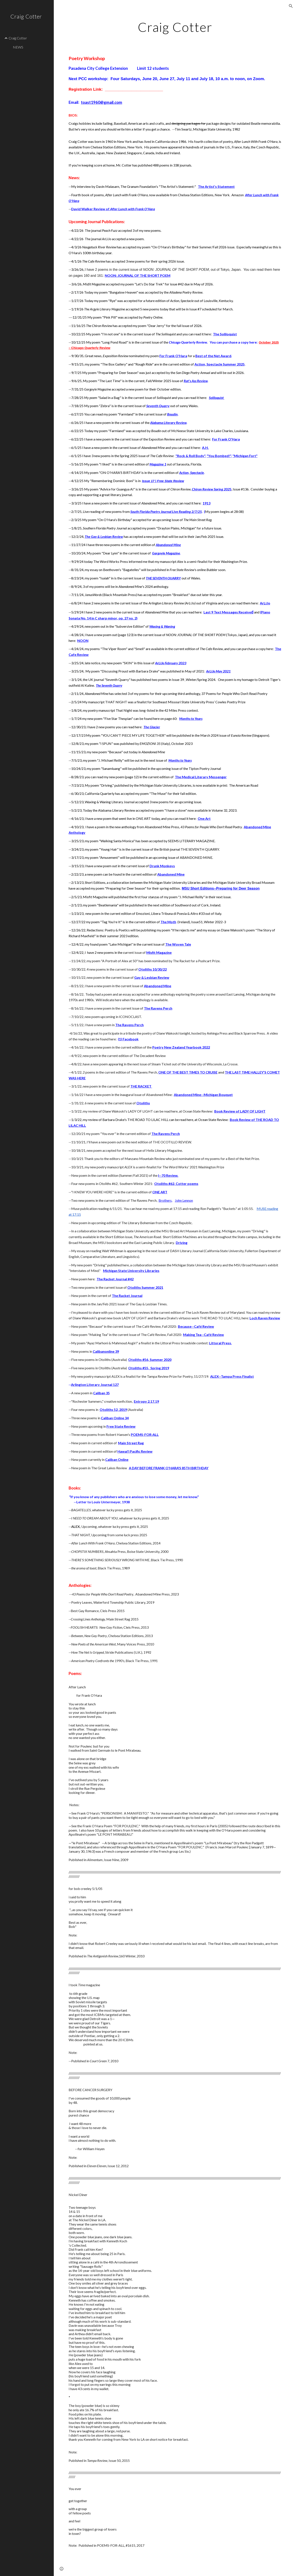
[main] (175, 27)
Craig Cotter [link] (18, 38)
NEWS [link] (18, 47)
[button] (291, 6)
